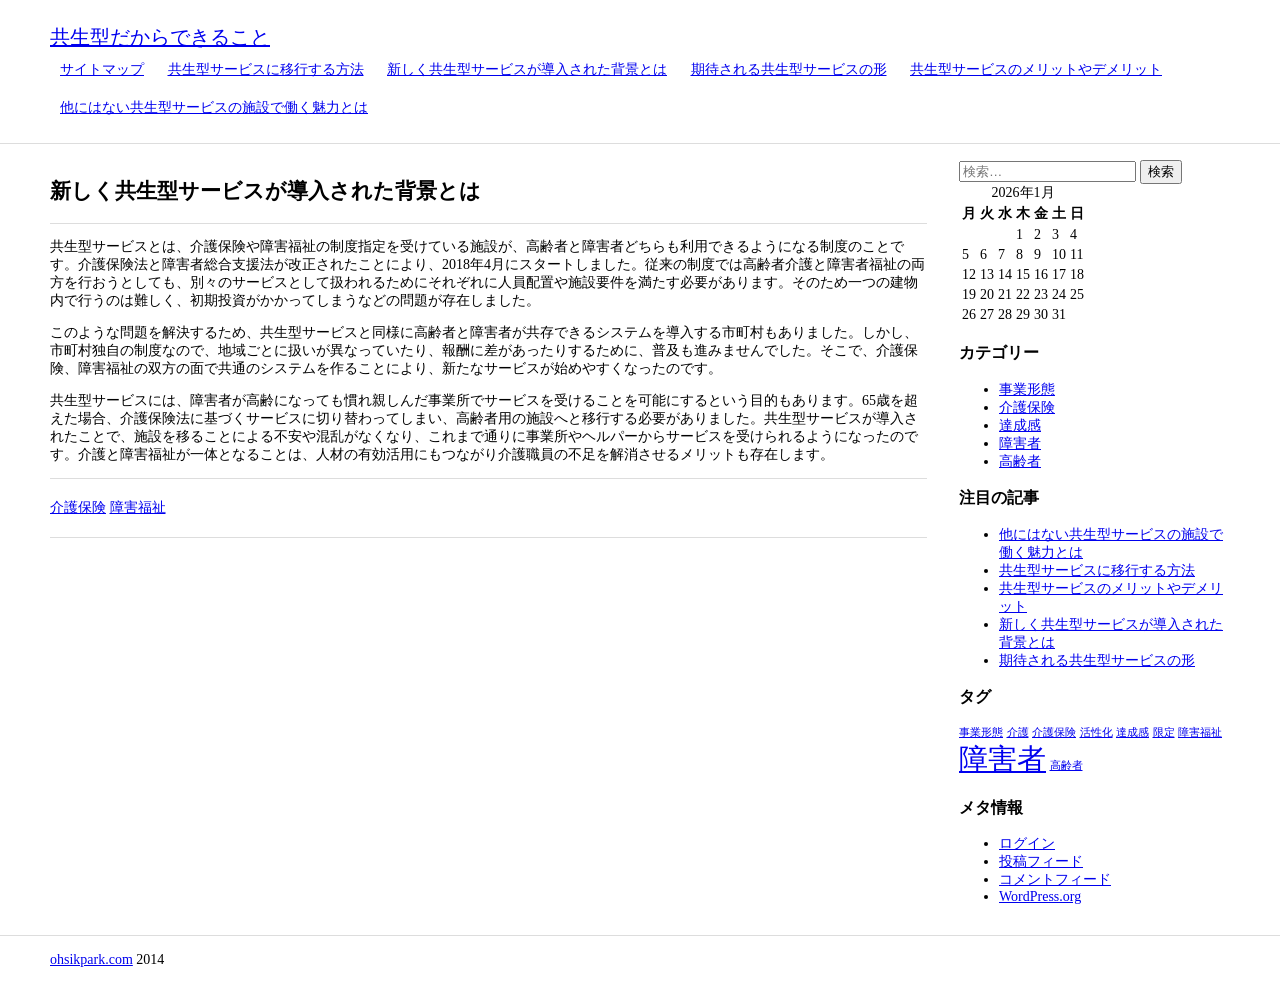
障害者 (1020, 443)
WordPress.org (1040, 896)
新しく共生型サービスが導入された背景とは (527, 69)
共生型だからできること (160, 37)
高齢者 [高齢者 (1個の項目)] (1066, 765)
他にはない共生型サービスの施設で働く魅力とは (214, 107)
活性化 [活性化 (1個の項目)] (1096, 732)
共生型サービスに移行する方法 (266, 69)
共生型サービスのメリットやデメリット (1036, 69)
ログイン (1027, 843)
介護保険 (78, 507)
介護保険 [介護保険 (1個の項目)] (1054, 732)
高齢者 (1020, 461)
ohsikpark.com (91, 959)
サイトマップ (102, 69)
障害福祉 (138, 507)
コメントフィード (1055, 879)
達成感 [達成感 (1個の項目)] (1132, 732)
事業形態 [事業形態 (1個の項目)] (981, 732)
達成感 (1020, 425)
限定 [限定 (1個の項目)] (1164, 732)
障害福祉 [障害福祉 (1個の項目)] (1200, 732)
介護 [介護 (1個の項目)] (1018, 732)
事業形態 (1027, 389)
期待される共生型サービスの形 (789, 69)
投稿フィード (1041, 861)
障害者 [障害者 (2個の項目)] (1002, 759)
